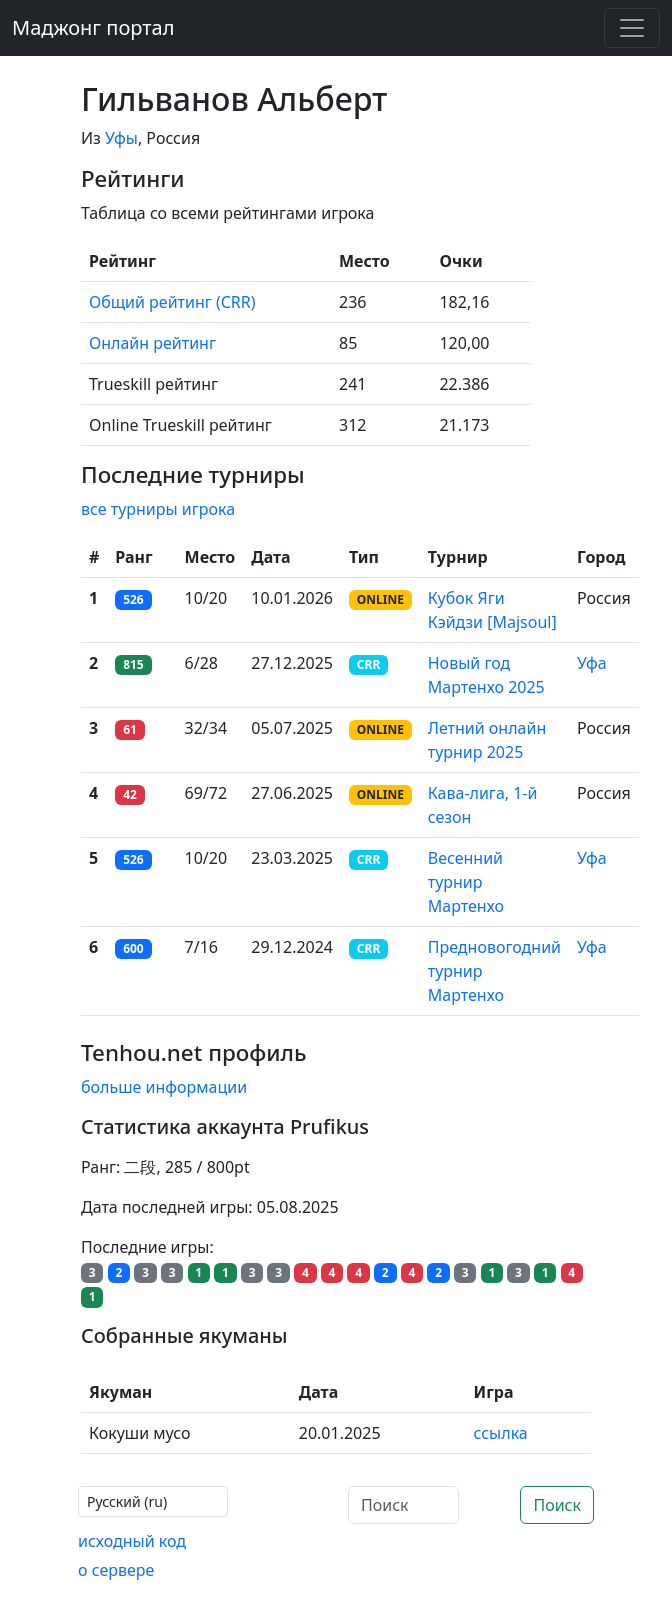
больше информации (164, 1087)
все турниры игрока (158, 509)
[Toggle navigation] (632, 28)
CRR (368, 664)
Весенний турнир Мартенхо (466, 882)
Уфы (121, 138)
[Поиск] (403, 1505)
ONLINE (380, 599)
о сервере (116, 1570)
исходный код (132, 1541)
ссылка (501, 1433)
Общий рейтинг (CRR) (172, 302)
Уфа (592, 663)
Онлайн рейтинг (152, 343)
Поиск (557, 1505)
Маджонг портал (93, 27)
